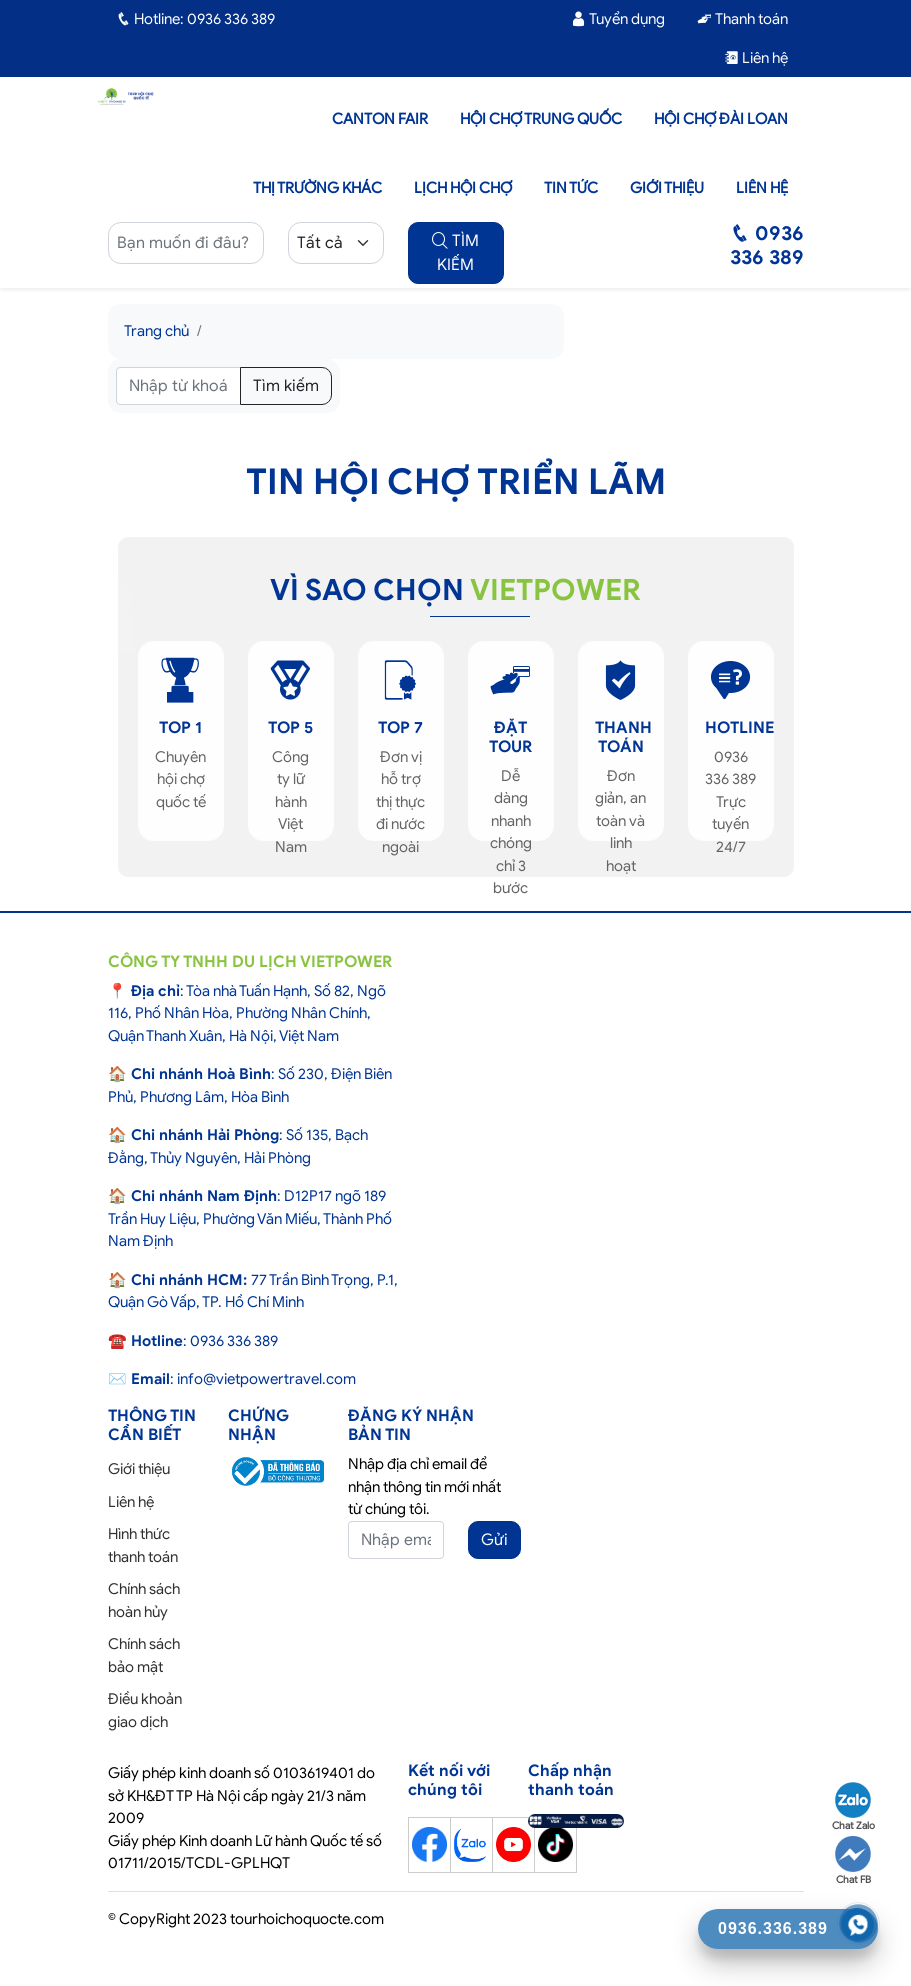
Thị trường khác (317, 188)
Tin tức (571, 188)
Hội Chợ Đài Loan (721, 119)
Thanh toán (742, 19)
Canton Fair (380, 119)
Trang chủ (156, 331)
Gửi (494, 1540)
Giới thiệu (667, 188)
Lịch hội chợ (463, 188)
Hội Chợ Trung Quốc (541, 119)
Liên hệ (756, 58)
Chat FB (853, 1861)
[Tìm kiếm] (178, 386)
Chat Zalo (853, 1807)
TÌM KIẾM (455, 253)
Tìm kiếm (286, 386)
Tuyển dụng (618, 19)
